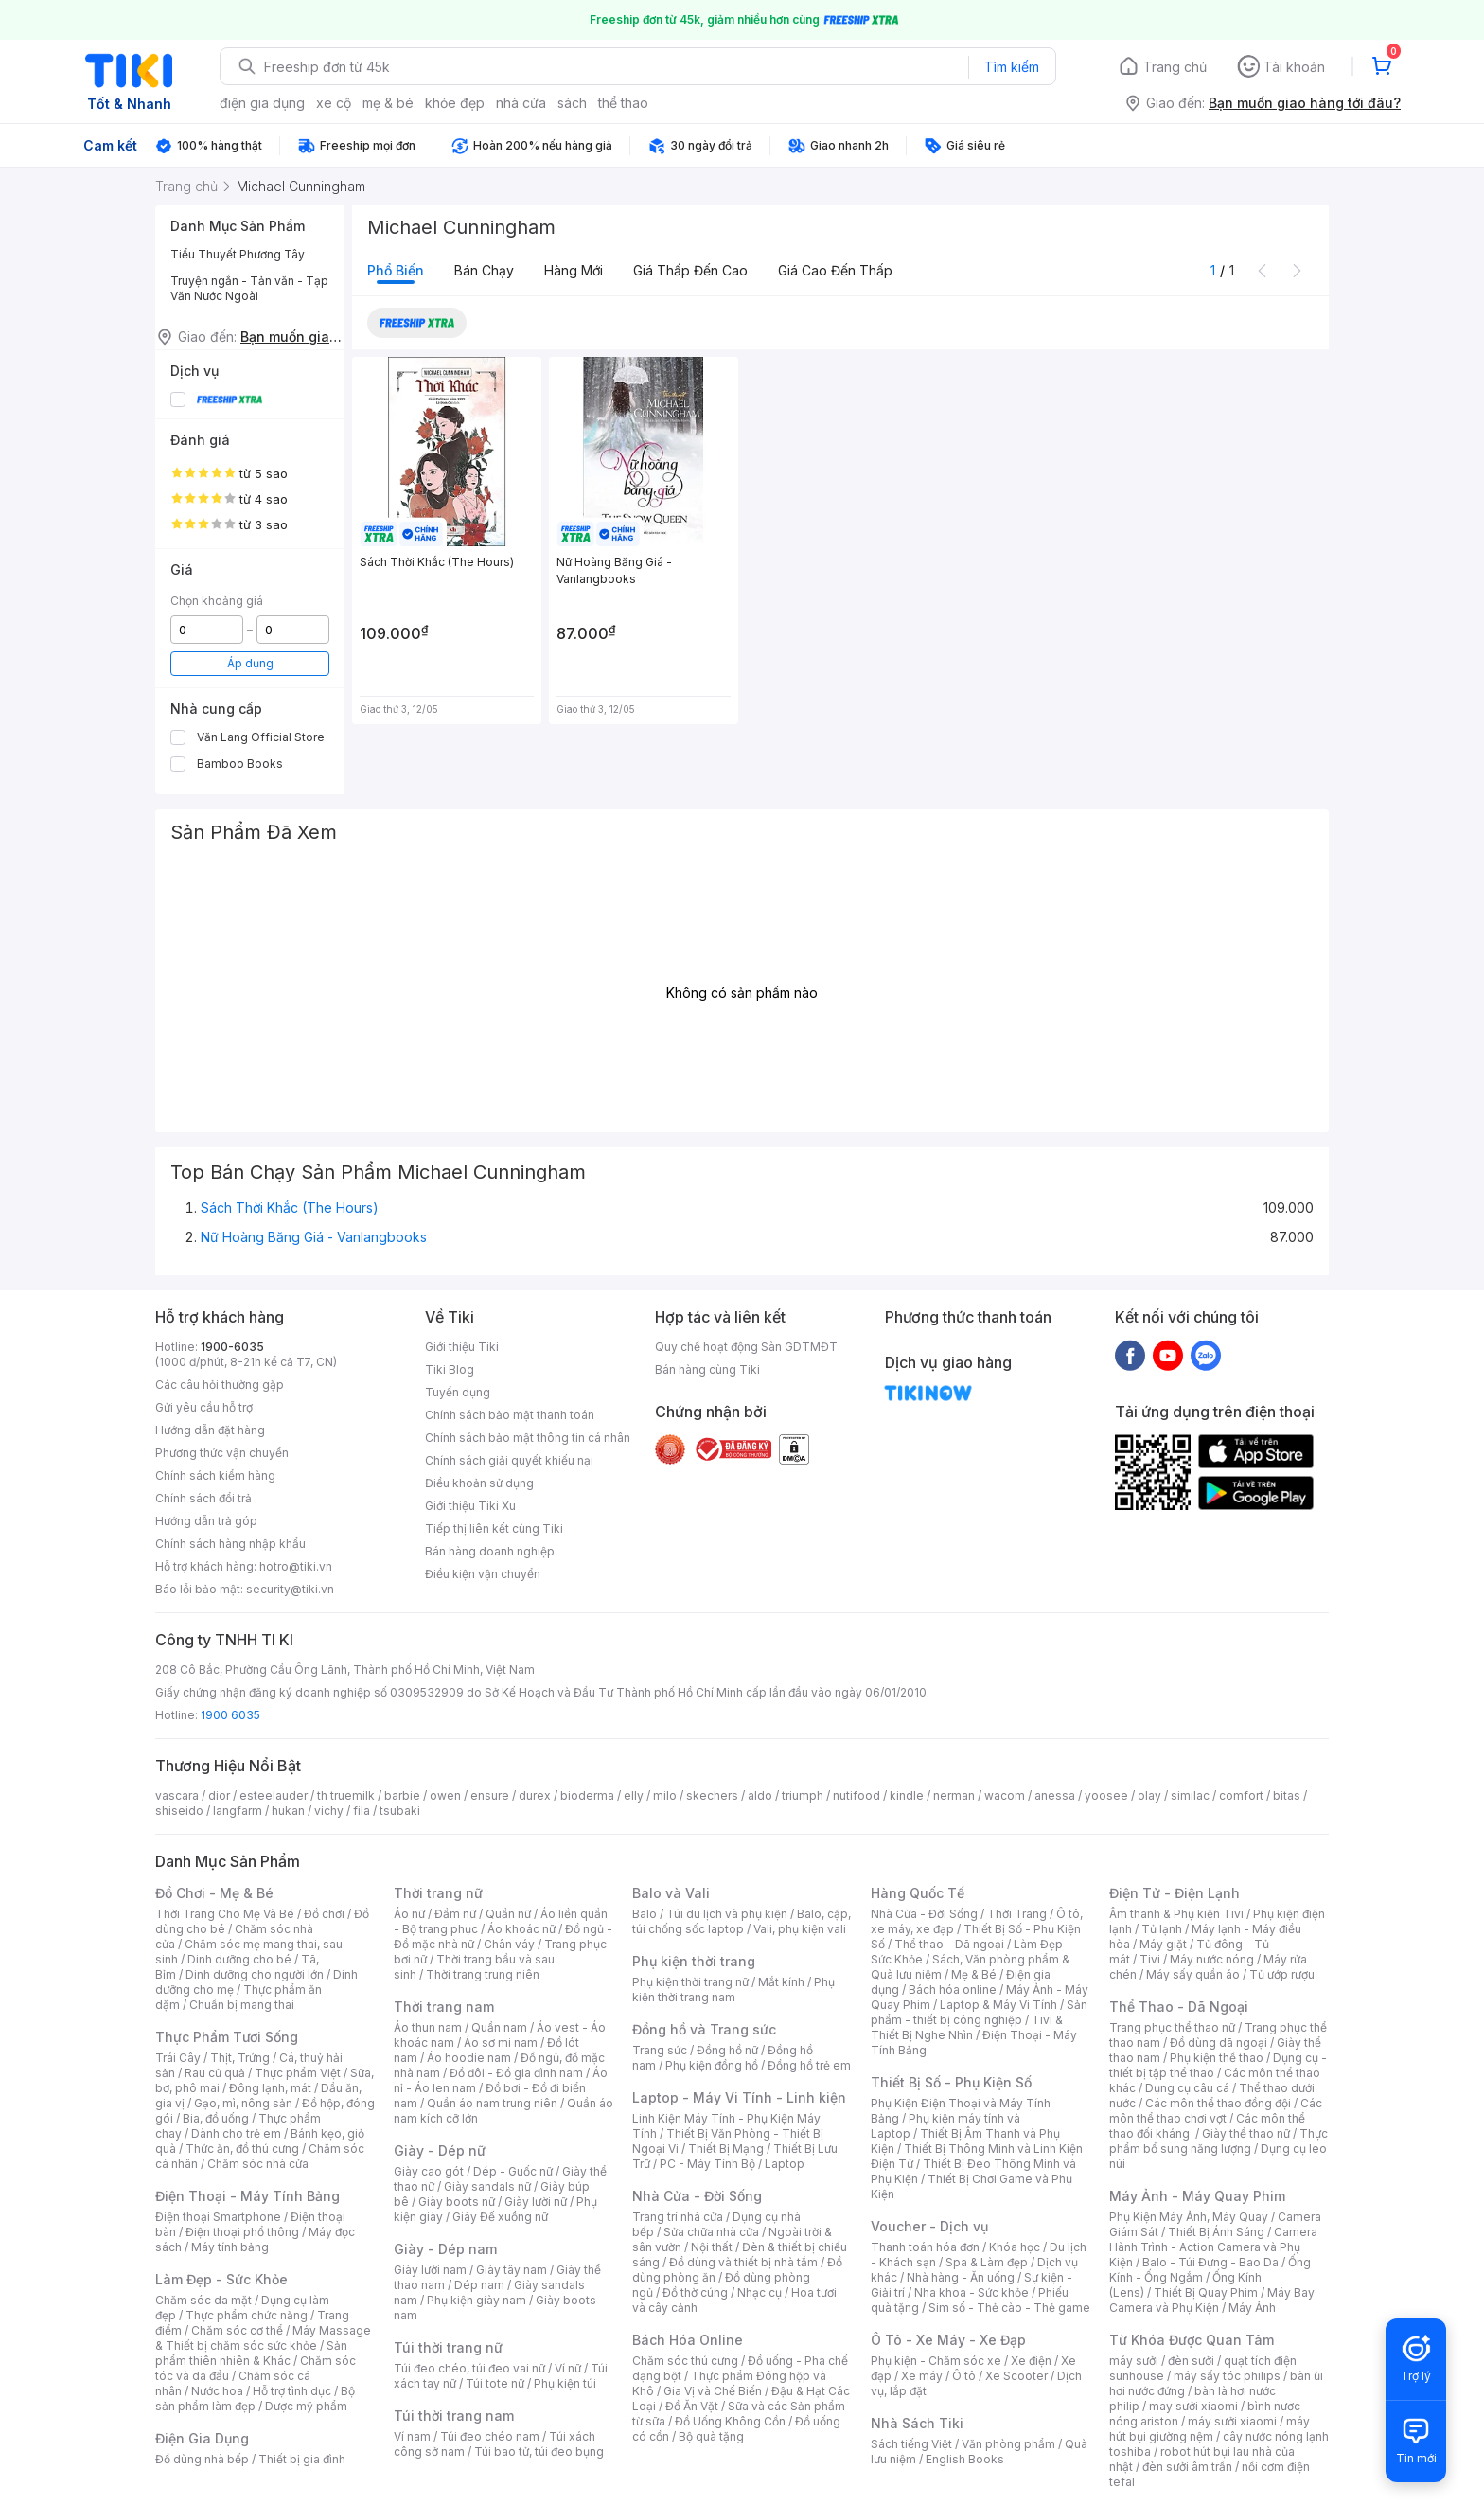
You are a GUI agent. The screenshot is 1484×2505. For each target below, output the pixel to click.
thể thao (623, 103)
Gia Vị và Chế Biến (712, 2391)
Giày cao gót (429, 2171)
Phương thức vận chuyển (222, 1453)
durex (535, 1795)
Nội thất (712, 2247)
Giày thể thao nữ (1246, 2133)
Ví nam (412, 2436)
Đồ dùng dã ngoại (1218, 2042)
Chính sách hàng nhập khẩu (230, 1544)
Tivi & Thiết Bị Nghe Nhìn (967, 2027)
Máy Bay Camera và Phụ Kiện (1212, 2300)
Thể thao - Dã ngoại (949, 1944)
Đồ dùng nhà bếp (202, 2459)
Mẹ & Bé (974, 1974)
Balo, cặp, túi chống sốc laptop (741, 1921)
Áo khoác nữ (521, 1929)
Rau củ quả (215, 2073)
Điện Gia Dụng (202, 2438)
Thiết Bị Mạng (726, 2148)
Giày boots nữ (456, 2201)
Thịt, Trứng (240, 2058)
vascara (177, 1795)
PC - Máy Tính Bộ (707, 2164)
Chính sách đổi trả (203, 1498)
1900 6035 (230, 1715)
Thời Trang (1017, 1914)
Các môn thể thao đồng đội (1218, 2103)
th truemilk (346, 1795)
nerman (954, 1795)
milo (665, 1795)
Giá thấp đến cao (690, 270)
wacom (1004, 1795)
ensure (489, 1795)
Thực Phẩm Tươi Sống (226, 2037)
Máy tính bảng (230, 2247)
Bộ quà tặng (711, 2436)
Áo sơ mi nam (501, 2042)
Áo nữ (409, 1914)
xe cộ (333, 103)
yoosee (1106, 1795)
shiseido (179, 1810)
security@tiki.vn (290, 1589)
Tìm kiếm (1011, 67)
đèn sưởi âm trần (1187, 2467)
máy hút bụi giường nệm (1209, 2428)
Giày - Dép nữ (440, 2150)
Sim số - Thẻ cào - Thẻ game (1009, 2308)
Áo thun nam (428, 2027)
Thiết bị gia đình (301, 2459)
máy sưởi (1133, 2361)
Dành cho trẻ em (236, 2133)
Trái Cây (178, 2058)
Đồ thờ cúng (695, 2292)
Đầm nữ (455, 1914)
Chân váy (509, 1944)
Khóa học (1014, 2247)
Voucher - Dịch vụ (929, 2226)
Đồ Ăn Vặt (691, 2406)
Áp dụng (250, 663)
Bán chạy (484, 270)
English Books (965, 2459)
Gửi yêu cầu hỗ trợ (204, 1407)
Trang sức (659, 2050)
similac (1190, 1795)
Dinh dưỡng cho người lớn (255, 1974)
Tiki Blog (449, 1369)
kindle (907, 1795)
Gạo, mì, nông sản (243, 2103)
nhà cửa (521, 103)
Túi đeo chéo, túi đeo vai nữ (469, 2368)
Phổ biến (395, 270)
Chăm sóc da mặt (203, 2300)
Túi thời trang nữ (448, 2347)
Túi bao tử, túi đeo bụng (539, 2451)
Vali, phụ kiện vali (799, 1929)
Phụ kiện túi (565, 2383)
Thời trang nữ (438, 1893)
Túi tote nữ (495, 2383)
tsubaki (400, 1810)
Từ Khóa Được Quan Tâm (1191, 2340)
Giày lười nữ (535, 2201)
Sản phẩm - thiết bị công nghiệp (979, 2012)
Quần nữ (508, 1914)
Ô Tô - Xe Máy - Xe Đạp (948, 2340)
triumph (802, 1795)
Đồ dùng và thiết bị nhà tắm (743, 2262)
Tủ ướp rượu (1282, 1974)
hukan (288, 1810)
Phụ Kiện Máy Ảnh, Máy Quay (1188, 2217)
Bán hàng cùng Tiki (707, 1369)
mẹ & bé (388, 103)
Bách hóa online (953, 1989)
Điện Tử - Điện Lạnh (1174, 1893)
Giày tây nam (511, 2270)
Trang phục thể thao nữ (1172, 2027)
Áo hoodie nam (469, 2058)
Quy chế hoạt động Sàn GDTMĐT (746, 1347)
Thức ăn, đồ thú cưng (242, 2148)
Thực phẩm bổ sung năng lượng (1218, 2141)
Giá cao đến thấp (835, 270)
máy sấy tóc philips (1227, 2376)
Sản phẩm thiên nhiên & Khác (251, 2353)
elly (634, 1795)
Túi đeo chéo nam (489, 2436)
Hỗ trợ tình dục (292, 2391)
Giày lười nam (430, 2270)
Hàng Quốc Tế (917, 1893)
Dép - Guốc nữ (513, 2171)
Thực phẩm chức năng (247, 2315)
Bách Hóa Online (687, 2340)
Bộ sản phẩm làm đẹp (255, 2398)
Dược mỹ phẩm (306, 2406)
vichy (329, 1810)
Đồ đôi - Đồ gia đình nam (516, 2073)
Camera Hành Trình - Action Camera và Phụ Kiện (1213, 2247)
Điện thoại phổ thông (242, 2232)
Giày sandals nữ (487, 2186)
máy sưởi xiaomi (1232, 2421)
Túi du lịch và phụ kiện (726, 1914)
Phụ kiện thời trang (693, 1961)
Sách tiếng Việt (911, 2444)
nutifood (856, 1795)
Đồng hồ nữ (727, 2050)
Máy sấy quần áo (1193, 1974)
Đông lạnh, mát (270, 2088)
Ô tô (964, 2376)
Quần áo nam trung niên (492, 2103)
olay (1149, 1795)
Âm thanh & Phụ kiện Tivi (1176, 1914)
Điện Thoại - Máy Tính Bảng (247, 2196)
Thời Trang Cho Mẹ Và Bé (224, 1914)
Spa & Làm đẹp (986, 2262)
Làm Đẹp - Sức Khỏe (221, 2279)
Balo (644, 1914)
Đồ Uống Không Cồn (730, 2421)
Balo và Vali (671, 1893)
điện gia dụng (262, 103)
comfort (1241, 1795)
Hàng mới (573, 270)
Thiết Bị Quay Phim (1206, 2292)
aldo (760, 1795)
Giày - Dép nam (445, 2249)
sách (572, 103)
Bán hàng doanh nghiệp (490, 1551)
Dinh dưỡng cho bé (239, 1959)
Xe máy (922, 2376)
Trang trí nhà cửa (677, 2217)
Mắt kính (781, 1982)
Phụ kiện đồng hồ (711, 2065)
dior (219, 1795)
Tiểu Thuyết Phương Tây (237, 254)
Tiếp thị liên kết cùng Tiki (494, 1528)
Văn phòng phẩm (1008, 2444)
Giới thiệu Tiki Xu (470, 1506)
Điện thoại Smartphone (218, 2217)
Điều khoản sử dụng (479, 1483)
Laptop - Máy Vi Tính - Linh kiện (739, 2097)
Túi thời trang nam (454, 2415)
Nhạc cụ (759, 2292)
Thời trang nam (444, 2007)
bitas (1286, 1795)
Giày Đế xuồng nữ (500, 2217)
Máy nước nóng (1212, 1959)
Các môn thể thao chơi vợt (1215, 2110)
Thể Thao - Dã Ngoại (1178, 2007)
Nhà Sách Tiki (917, 2423)
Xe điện (1031, 2361)
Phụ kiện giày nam (476, 2300)
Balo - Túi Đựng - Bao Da (1210, 2262)
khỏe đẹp (455, 103)
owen (445, 1795)
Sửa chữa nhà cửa (711, 2232)
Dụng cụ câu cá (1187, 2088)
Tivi (1150, 1959)
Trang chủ (1175, 67)
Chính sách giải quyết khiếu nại (509, 1460)
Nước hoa (217, 2391)
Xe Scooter (1016, 2376)
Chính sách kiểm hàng (215, 1475)
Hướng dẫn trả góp (206, 1521)
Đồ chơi (324, 1914)
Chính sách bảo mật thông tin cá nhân (527, 1437)
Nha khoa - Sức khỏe (971, 2292)
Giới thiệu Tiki (462, 1347)
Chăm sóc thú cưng (685, 2361)
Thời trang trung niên (482, 1974)
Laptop (784, 2164)
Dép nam (479, 2285)
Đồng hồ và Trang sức (704, 2029)
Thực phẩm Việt (298, 2073)
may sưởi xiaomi (1193, 2406)
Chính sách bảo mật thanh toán (509, 1415)
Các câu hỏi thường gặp (219, 1384)
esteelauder (273, 1795)
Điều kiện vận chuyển (482, 1574)
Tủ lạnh (1161, 1929)
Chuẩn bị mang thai (241, 2005)
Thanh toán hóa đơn (925, 2247)
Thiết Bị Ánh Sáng (1216, 2232)
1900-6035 (232, 1347)
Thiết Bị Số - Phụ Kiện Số (951, 2082)
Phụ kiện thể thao (1216, 2058)
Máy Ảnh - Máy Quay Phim (1197, 2196)
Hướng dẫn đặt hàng (210, 1430)
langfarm (237, 1810)
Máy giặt (1163, 1944)
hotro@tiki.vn (295, 1566)
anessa (1054, 1795)
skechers (712, 1795)
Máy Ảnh (1252, 2308)
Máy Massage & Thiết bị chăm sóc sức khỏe (263, 2338)
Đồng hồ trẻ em (809, 2065)
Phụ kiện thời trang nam (733, 1989)
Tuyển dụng (457, 1392)
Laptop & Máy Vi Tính (998, 2005)
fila (361, 1810)
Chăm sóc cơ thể (237, 2330)
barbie (402, 1795)
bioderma (587, 1795)
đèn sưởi (1191, 2361)
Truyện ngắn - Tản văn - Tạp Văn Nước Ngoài (249, 288)
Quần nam (499, 2027)
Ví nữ (568, 2368)
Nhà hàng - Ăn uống (961, 2277)
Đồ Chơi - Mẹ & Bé (214, 1893)
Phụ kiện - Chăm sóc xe (936, 2361)
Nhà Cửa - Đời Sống (697, 2196)
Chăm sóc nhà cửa (258, 2164)
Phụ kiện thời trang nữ (690, 1982)
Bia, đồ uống (216, 2118)
